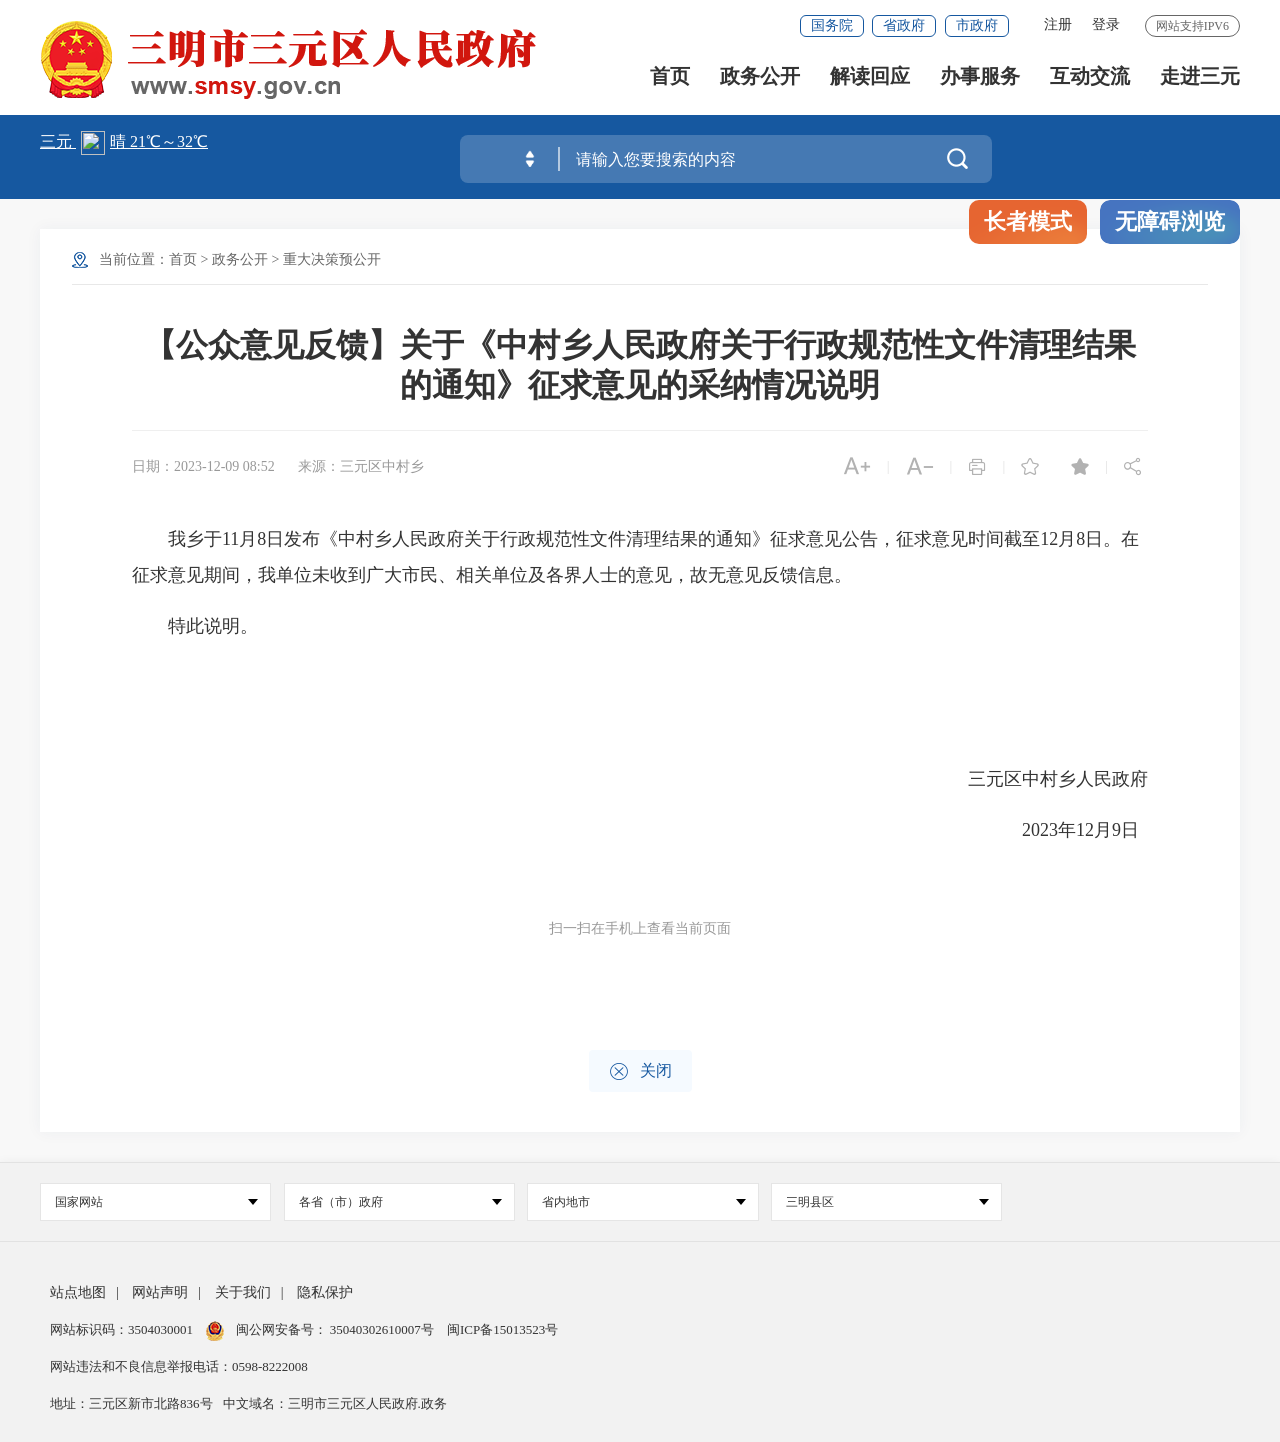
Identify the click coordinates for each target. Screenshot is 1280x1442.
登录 (1106, 24)
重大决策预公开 (332, 259)
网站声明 (160, 1292)
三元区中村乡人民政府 (1058, 779)
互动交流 (1090, 80)
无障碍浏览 (1170, 221)
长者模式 (1028, 221)
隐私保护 (325, 1292)
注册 (1058, 24)
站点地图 (78, 1292)
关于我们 (243, 1292)
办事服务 (980, 80)
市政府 (977, 25)
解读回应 (870, 80)
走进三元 (1200, 80)
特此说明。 (195, 626)
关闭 (640, 1071)
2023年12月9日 (1085, 830)
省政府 (904, 25)
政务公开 (760, 80)
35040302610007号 (382, 1329)
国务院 (832, 25)
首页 (670, 80)
